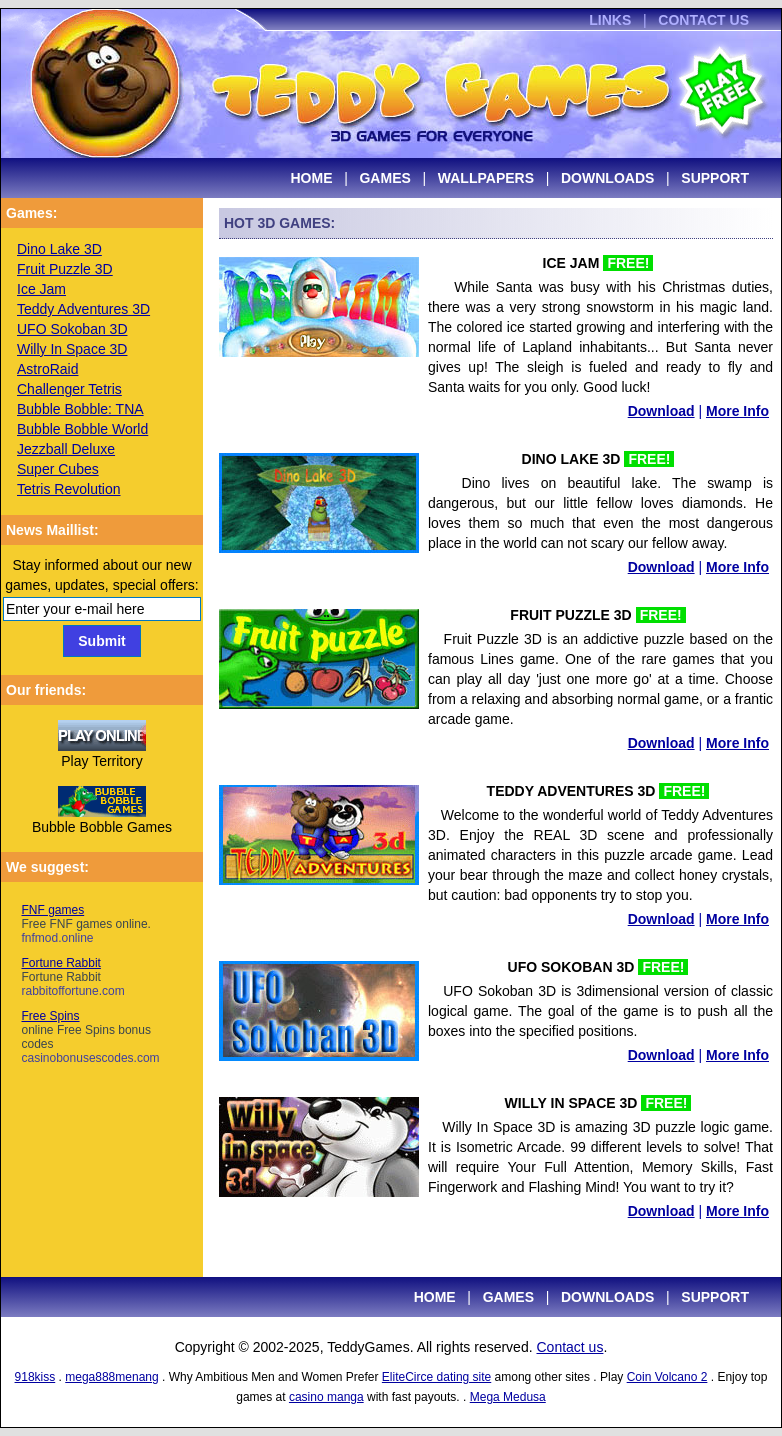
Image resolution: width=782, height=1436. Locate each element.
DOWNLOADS (607, 178)
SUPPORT (715, 178)
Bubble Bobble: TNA (80, 409)
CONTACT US (703, 20)
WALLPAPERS (486, 178)
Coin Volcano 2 (667, 1377)
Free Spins (86, 1030)
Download (661, 411)
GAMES (384, 178)
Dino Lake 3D (59, 249)
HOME (312, 178)
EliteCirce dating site (436, 1377)
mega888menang (111, 1377)
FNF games (81, 924)
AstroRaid (47, 369)
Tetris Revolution (69, 489)
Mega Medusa (508, 1397)
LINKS (610, 20)
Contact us (569, 1347)
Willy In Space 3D (72, 349)
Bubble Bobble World (82, 429)
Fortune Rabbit (61, 977)
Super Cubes (58, 469)
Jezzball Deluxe (66, 449)
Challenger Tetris (69, 389)
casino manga (326, 1397)
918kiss (35, 1377)
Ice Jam (41, 289)
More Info (737, 411)
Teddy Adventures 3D (83, 309)
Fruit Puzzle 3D (65, 269)
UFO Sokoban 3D (72, 329)
